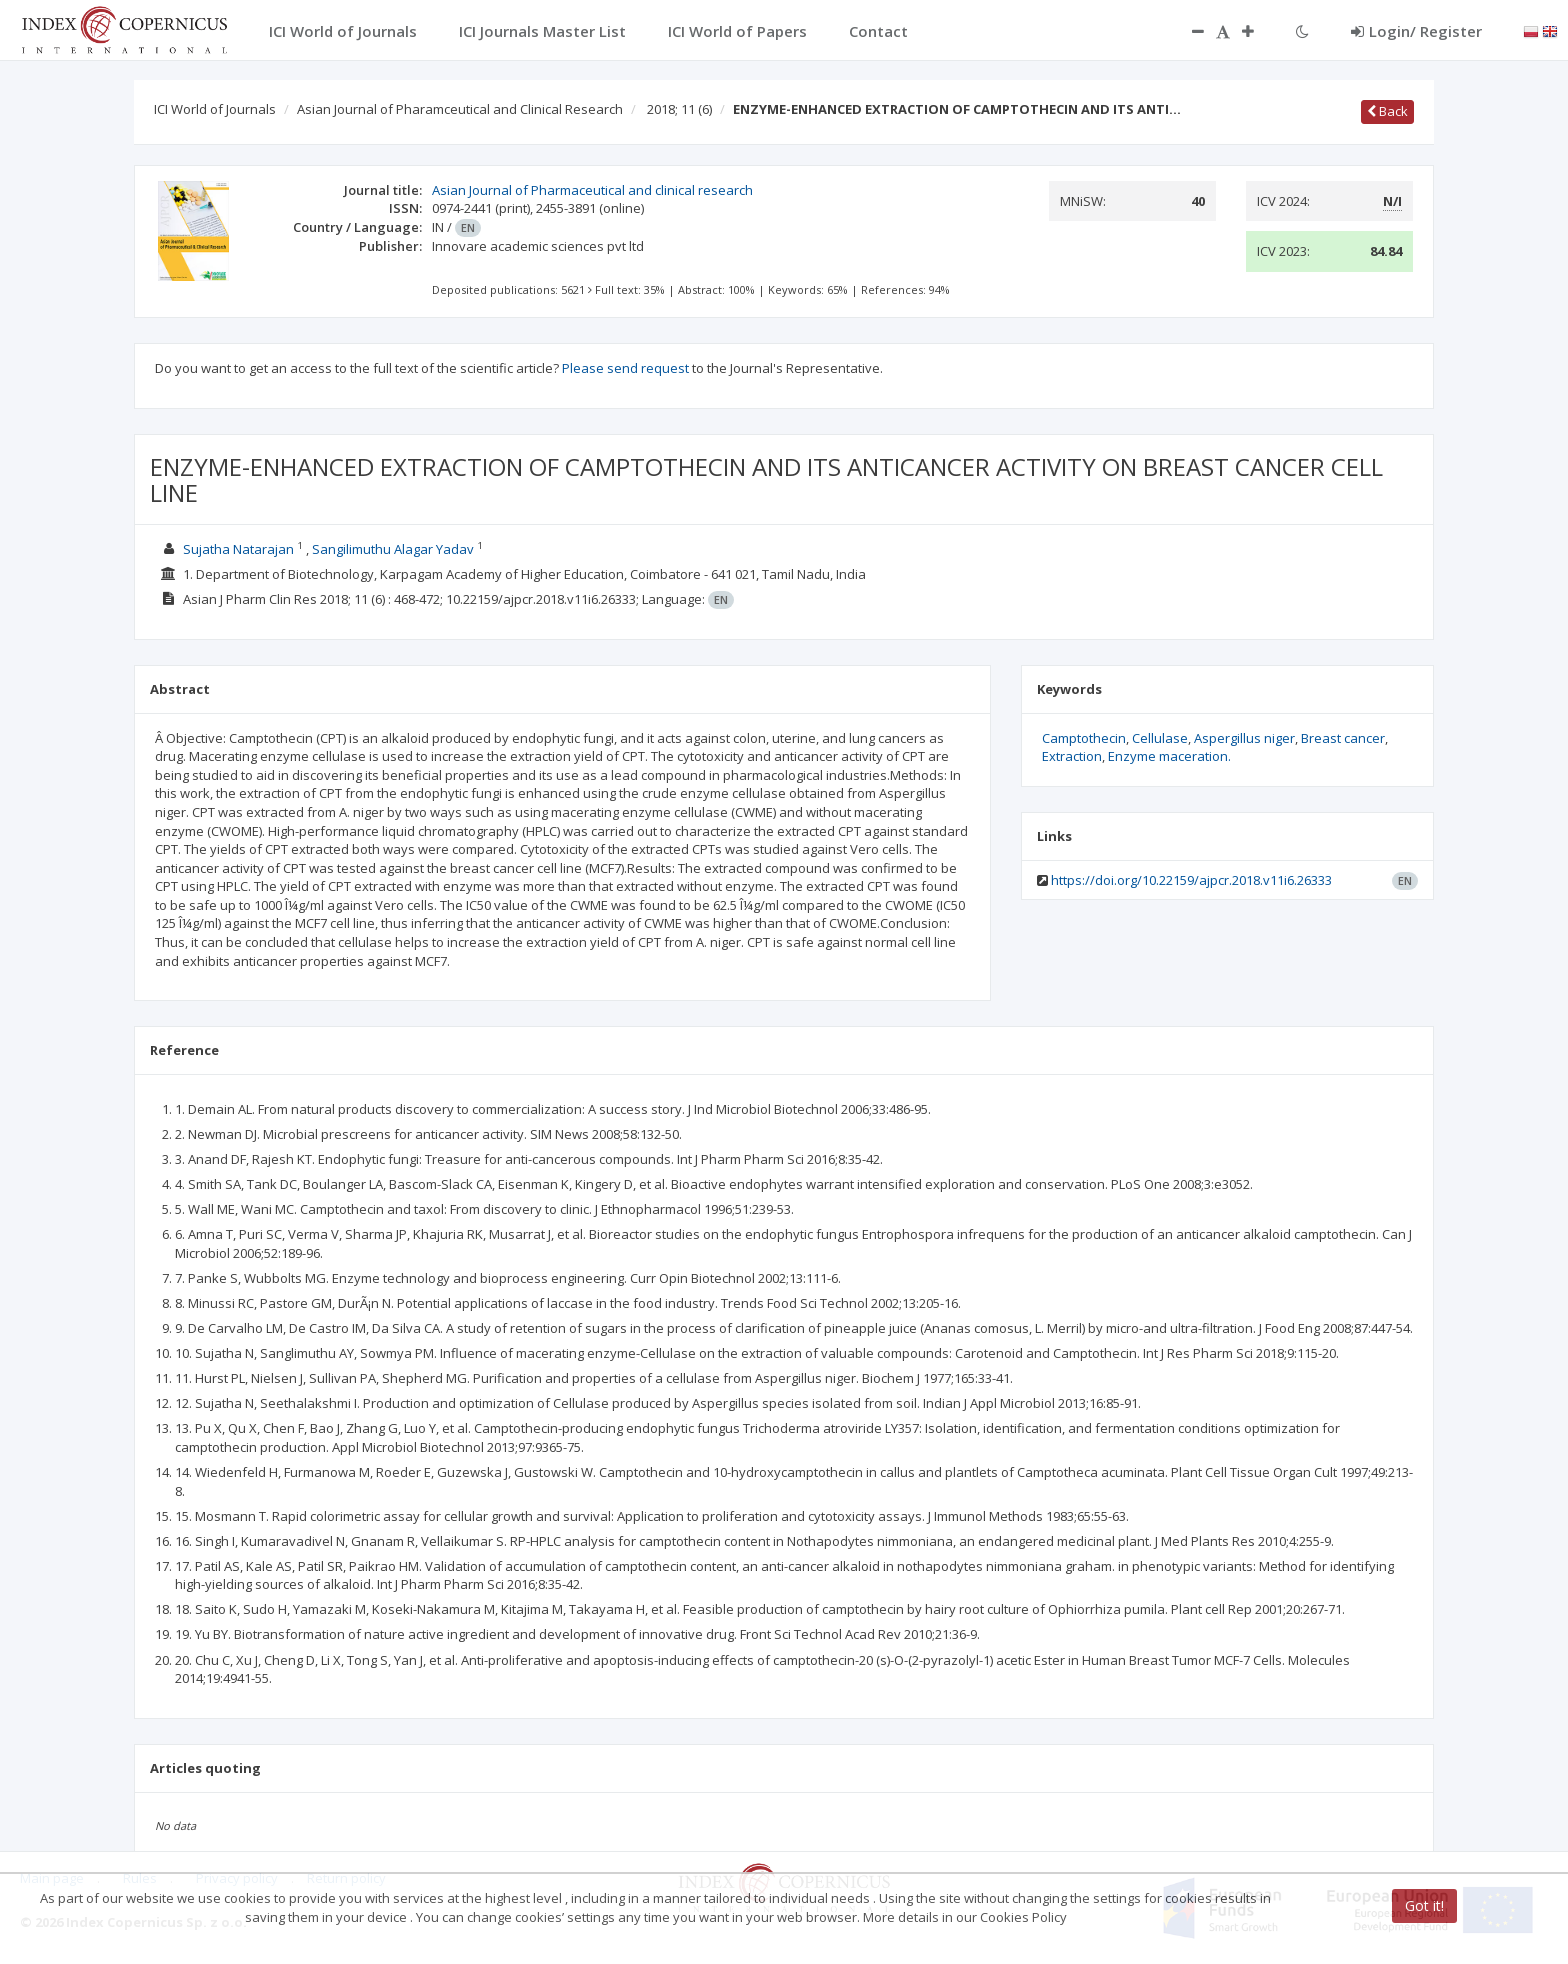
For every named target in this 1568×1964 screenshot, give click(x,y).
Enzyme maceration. (1169, 756)
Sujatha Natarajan (238, 549)
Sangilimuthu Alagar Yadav (393, 549)
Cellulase (1160, 738)
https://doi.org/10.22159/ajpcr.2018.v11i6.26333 (1191, 880)
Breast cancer (1343, 738)
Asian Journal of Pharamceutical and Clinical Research (460, 109)
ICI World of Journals (215, 109)
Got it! (1424, 1905)
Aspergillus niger (1244, 738)
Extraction (1072, 756)
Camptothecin (1084, 738)
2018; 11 (679, 109)
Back (1387, 111)
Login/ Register (1416, 31)
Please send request (625, 368)
